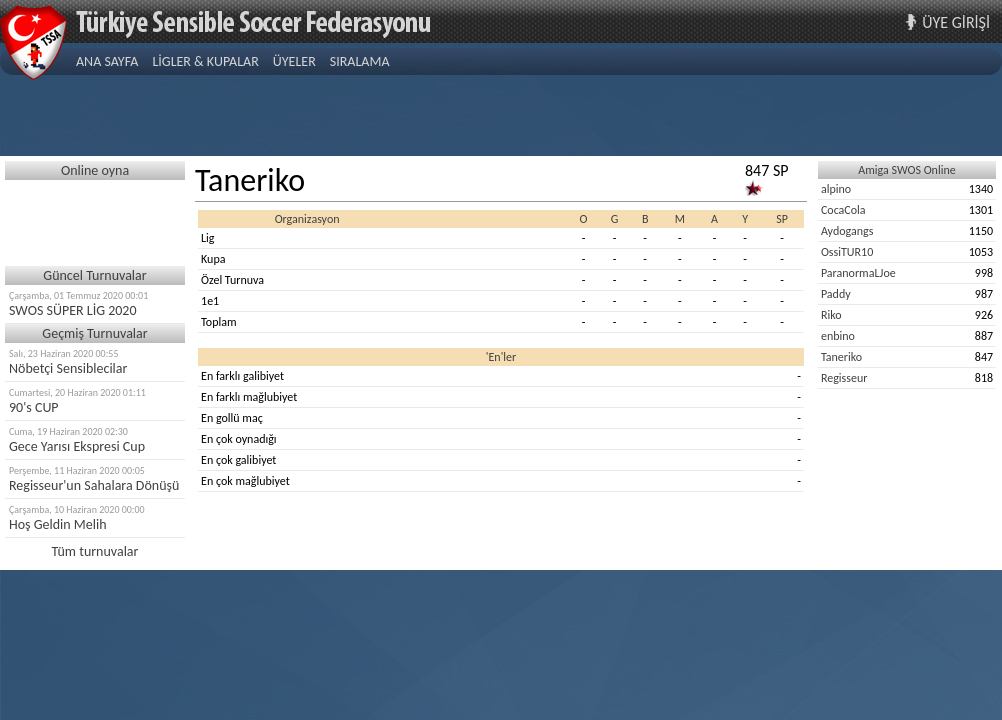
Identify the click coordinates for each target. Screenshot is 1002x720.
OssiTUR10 (847, 252)
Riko (831, 315)
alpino (836, 189)
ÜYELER (294, 61)
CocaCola (843, 210)
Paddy (836, 294)
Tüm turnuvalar (95, 551)
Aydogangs (847, 231)
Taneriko (841, 357)
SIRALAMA (360, 61)
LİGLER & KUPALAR (205, 61)
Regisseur (844, 378)
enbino (838, 336)
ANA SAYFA (107, 61)
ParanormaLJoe (858, 273)
